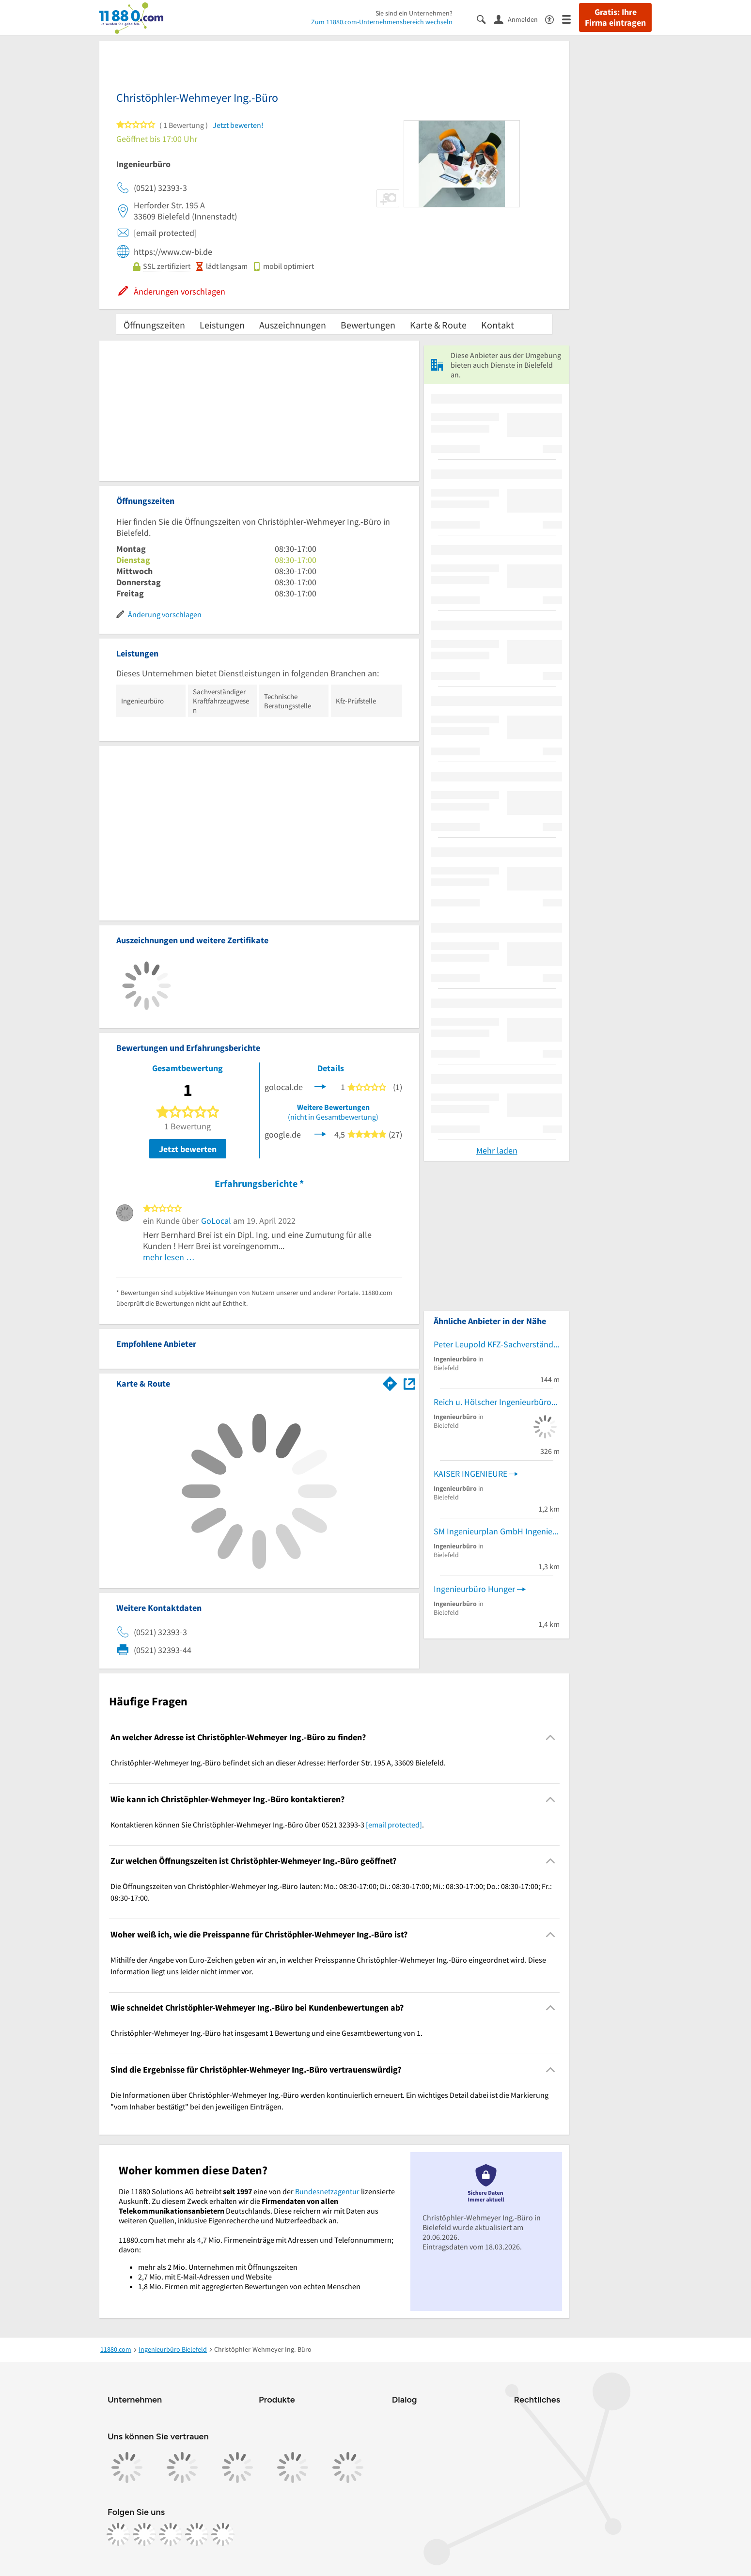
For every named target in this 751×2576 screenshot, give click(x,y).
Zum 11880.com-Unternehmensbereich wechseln (382, 21)
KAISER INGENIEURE (470, 1473)
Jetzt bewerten (188, 1149)
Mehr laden (496, 1150)
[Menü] (570, 18)
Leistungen (222, 325)
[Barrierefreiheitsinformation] (553, 18)
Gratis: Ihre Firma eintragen (615, 17)
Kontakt (497, 325)
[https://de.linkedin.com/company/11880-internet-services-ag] (196, 2534)
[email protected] (394, 1824)
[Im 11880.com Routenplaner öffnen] (390, 1382)
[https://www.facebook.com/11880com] (118, 2534)
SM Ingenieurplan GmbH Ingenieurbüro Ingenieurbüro (497, 1531)
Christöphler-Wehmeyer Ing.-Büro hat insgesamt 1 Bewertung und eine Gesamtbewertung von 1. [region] (266, 2033)
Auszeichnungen (292, 325)
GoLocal (216, 1220)
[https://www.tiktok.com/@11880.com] (170, 2534)
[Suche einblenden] (485, 18)
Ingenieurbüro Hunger (474, 1588)
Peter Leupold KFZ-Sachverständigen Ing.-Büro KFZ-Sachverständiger (497, 1344)
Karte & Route (438, 325)
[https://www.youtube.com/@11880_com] (223, 2534)
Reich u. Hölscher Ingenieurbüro (492, 1401)
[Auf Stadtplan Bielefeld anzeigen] (409, 1382)
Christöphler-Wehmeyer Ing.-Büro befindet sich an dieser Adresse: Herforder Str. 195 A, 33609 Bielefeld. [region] (278, 1762)
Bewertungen (368, 325)
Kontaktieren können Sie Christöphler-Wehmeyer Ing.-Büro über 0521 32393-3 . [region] (267, 1824)
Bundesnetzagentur (327, 2191)
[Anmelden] (519, 19)
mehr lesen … (169, 1257)
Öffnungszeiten (154, 325)
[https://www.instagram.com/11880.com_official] (144, 2534)
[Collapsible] (551, 1738)
